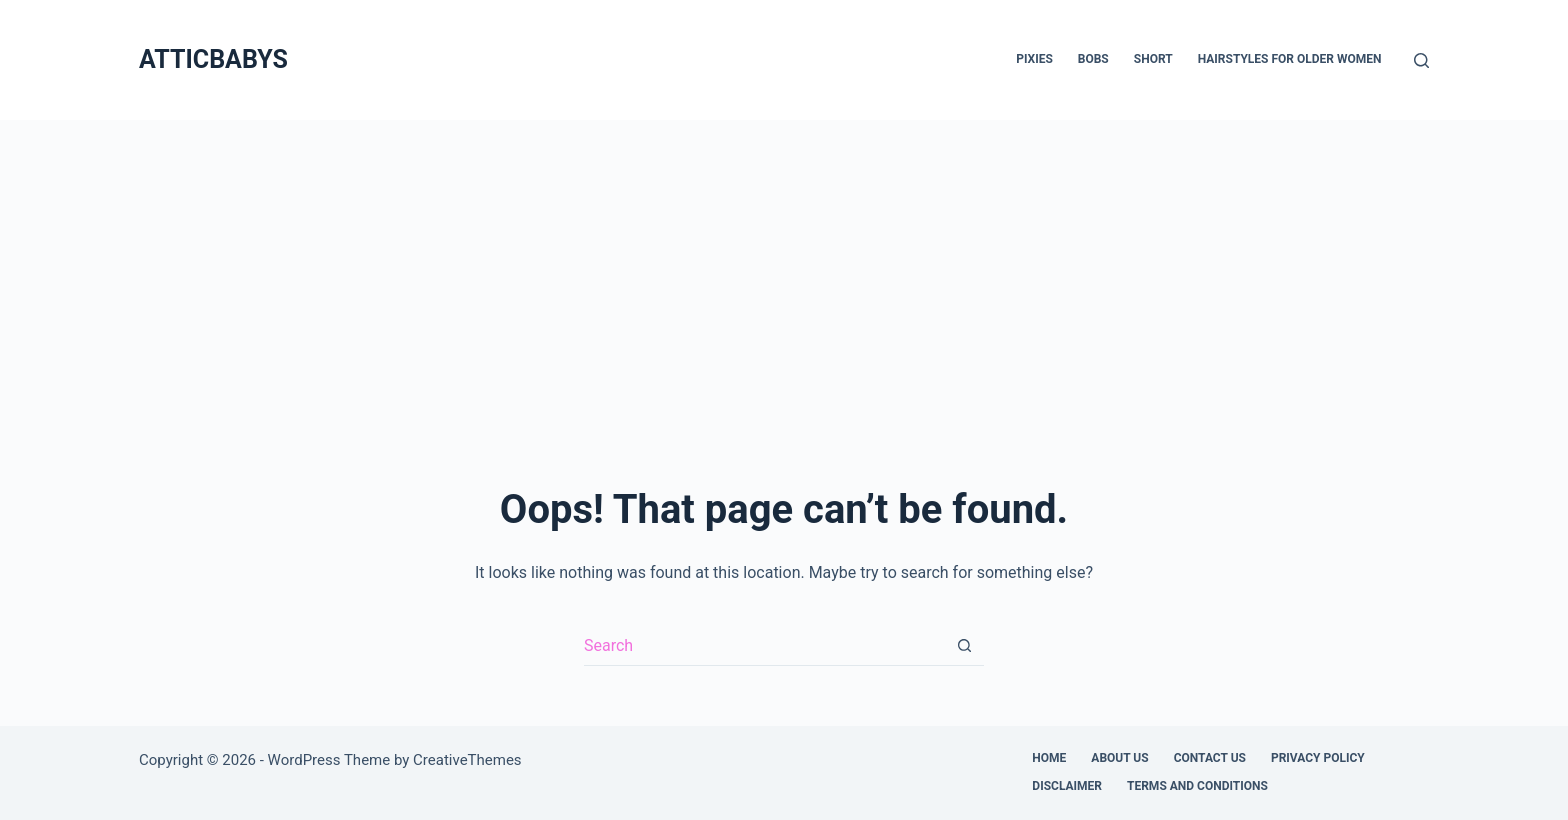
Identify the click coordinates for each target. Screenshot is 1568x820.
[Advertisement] (784, 270)
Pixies (1034, 59)
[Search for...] (764, 646)
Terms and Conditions (1197, 786)
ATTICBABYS (213, 59)
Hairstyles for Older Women (1290, 59)
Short (1153, 59)
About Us (1119, 758)
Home (1049, 758)
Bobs (1093, 59)
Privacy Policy (1318, 758)
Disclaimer (1067, 786)
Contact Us (1210, 758)
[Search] (1421, 60)
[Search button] (964, 646)
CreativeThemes (467, 760)
